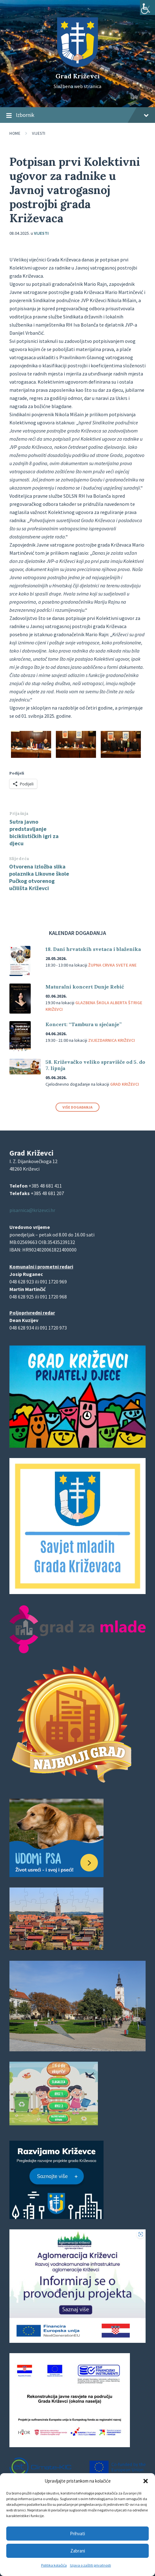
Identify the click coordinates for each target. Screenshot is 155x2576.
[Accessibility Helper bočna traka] (147, 7)
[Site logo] (77, 65)
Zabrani (77, 2551)
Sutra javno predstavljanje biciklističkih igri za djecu (34, 832)
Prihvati (77, 2534)
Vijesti (38, 133)
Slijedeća (19, 858)
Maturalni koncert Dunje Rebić (84, 987)
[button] (145, 2481)
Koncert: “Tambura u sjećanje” (83, 1024)
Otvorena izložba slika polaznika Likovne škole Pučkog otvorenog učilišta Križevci (39, 877)
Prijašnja (19, 813)
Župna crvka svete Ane (112, 965)
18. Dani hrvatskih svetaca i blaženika (93, 949)
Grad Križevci (78, 76)
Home (14, 133)
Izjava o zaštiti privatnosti (90, 2565)
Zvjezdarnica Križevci (111, 1040)
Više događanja (77, 1107)
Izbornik (77, 115)
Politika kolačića (54, 2565)
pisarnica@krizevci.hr (32, 1210)
